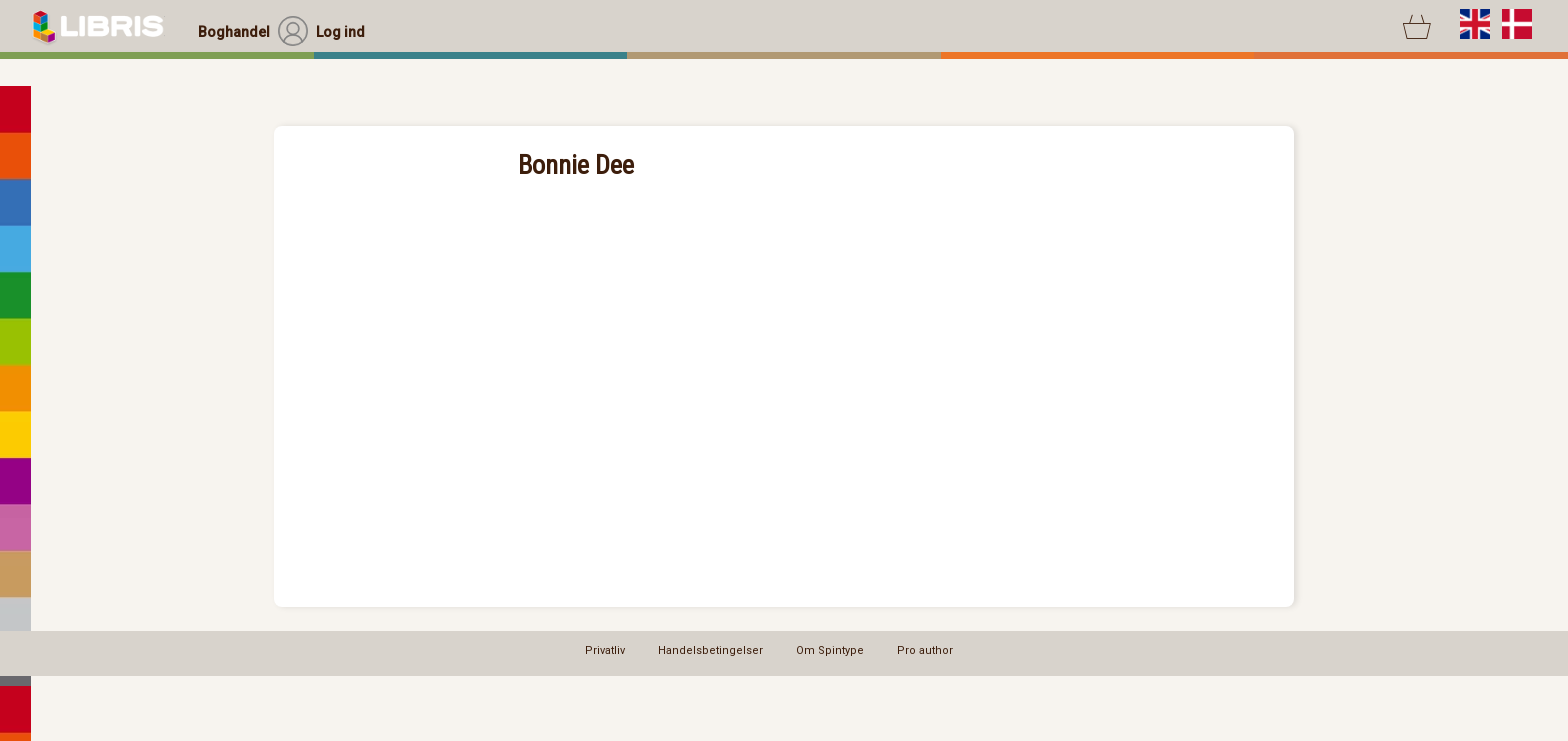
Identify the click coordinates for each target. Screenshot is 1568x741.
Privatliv (605, 650)
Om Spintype (830, 650)
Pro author (925, 650)
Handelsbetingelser (710, 650)
